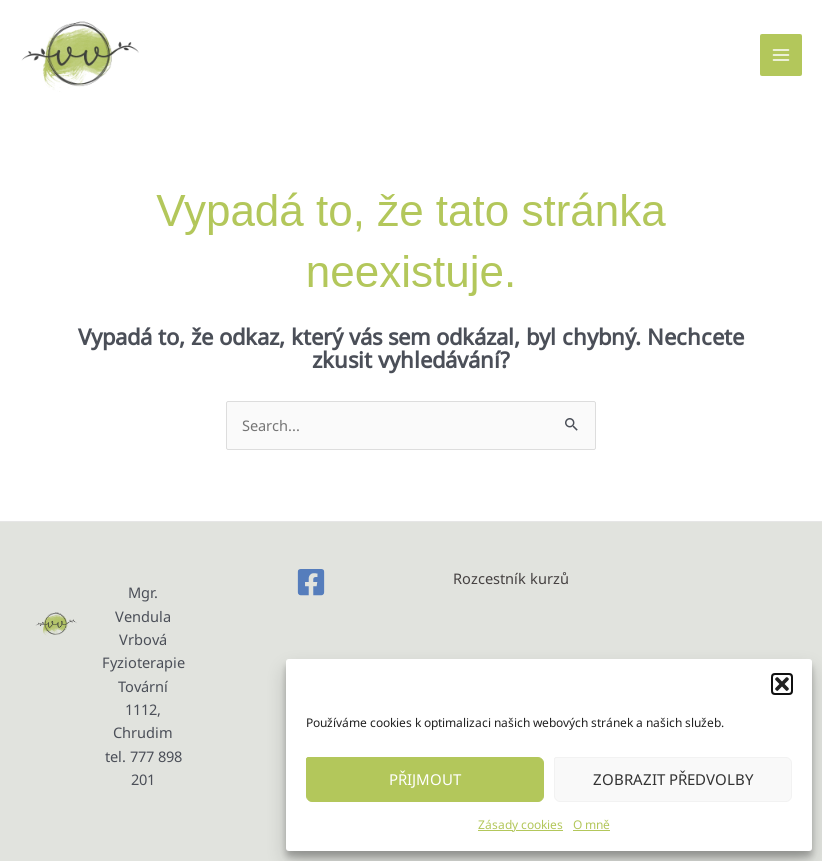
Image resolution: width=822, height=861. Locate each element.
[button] (782, 684)
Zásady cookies (520, 824)
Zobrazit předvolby (673, 779)
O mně (591, 824)
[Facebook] (311, 582)
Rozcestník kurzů (511, 578)
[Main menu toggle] (781, 55)
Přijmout (425, 779)
